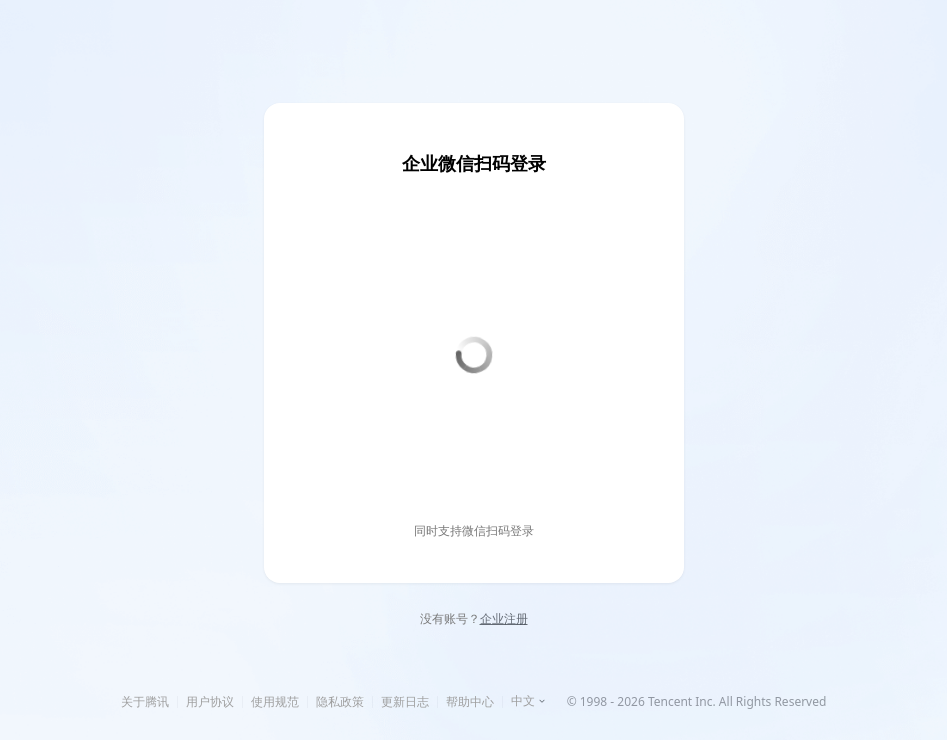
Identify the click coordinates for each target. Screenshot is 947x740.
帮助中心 (470, 702)
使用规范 (275, 702)
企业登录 (409, 61)
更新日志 (405, 702)
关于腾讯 (145, 702)
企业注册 (504, 618)
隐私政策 (340, 702)
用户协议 (210, 702)
